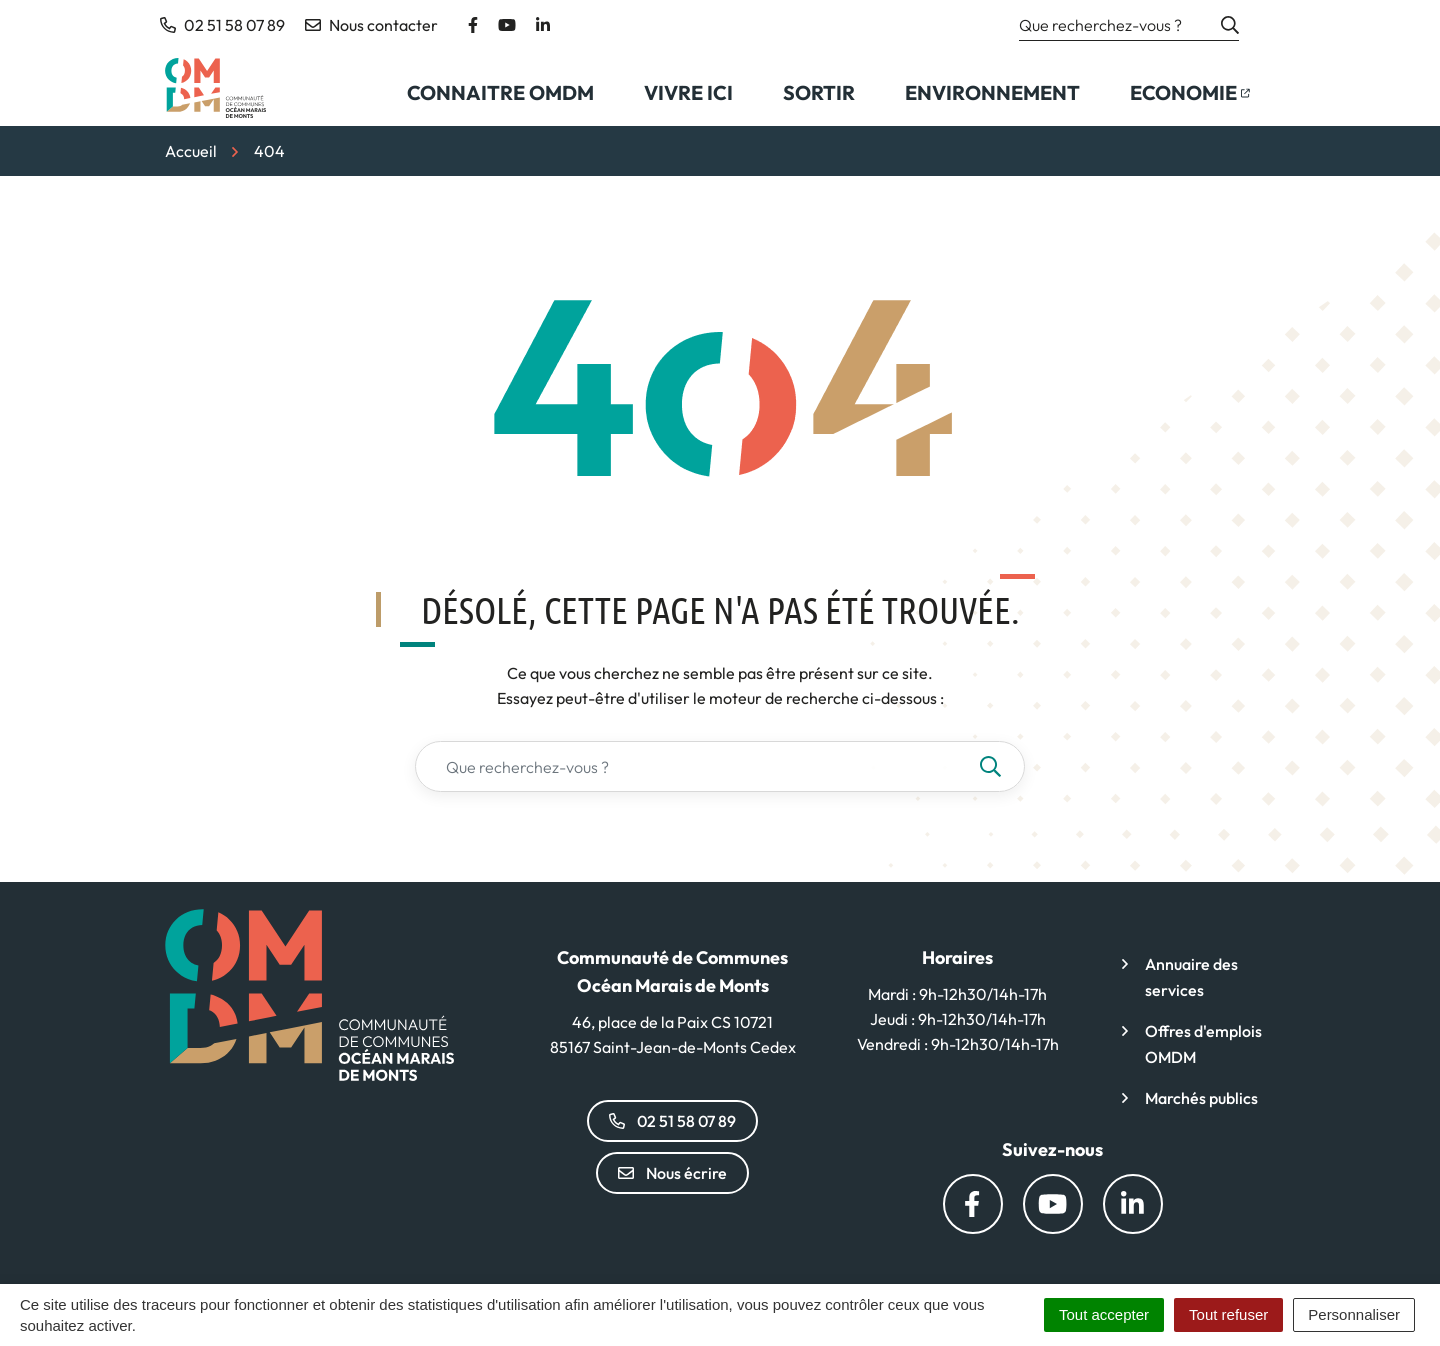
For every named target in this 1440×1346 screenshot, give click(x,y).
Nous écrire (672, 1173)
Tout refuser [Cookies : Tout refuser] (1228, 1314)
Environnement (992, 92)
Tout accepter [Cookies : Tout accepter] (1104, 1314)
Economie (1202, 99)
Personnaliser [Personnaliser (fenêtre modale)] (1354, 1314)
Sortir (819, 92)
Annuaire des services (1191, 977)
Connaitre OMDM (500, 92)
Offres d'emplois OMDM (1203, 1044)
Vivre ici (688, 92)
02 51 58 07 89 (672, 1121)
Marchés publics (1201, 1098)
